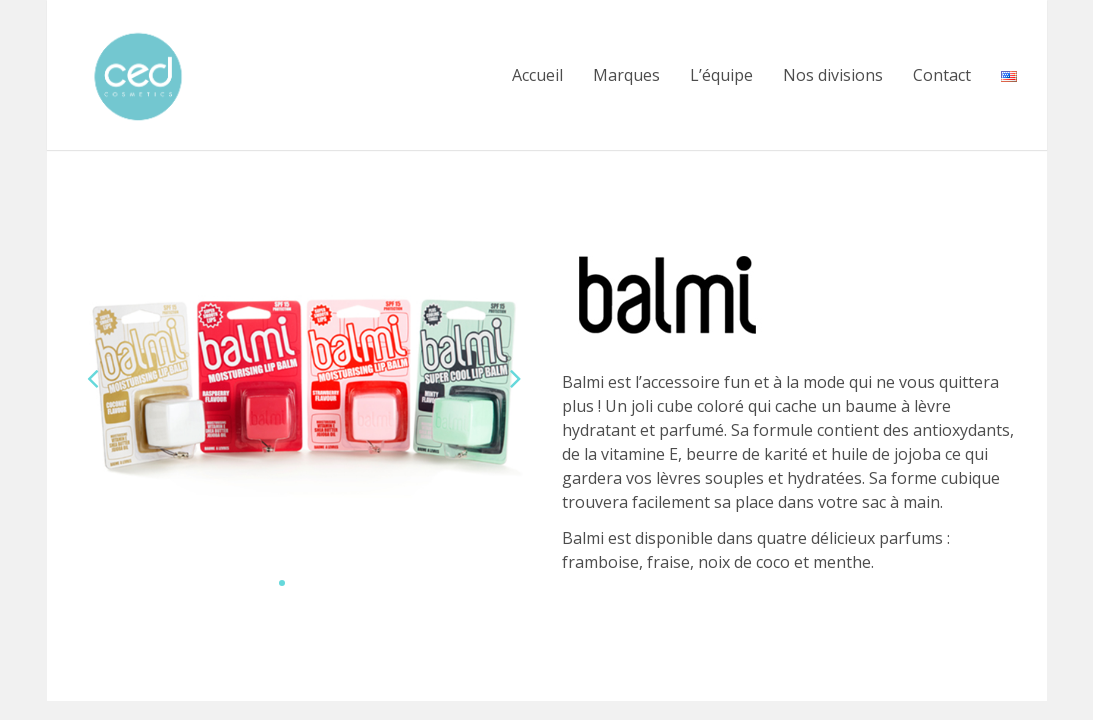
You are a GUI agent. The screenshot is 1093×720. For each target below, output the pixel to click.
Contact (942, 75)
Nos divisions (833, 75)
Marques (626, 75)
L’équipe (721, 75)
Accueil (537, 75)
